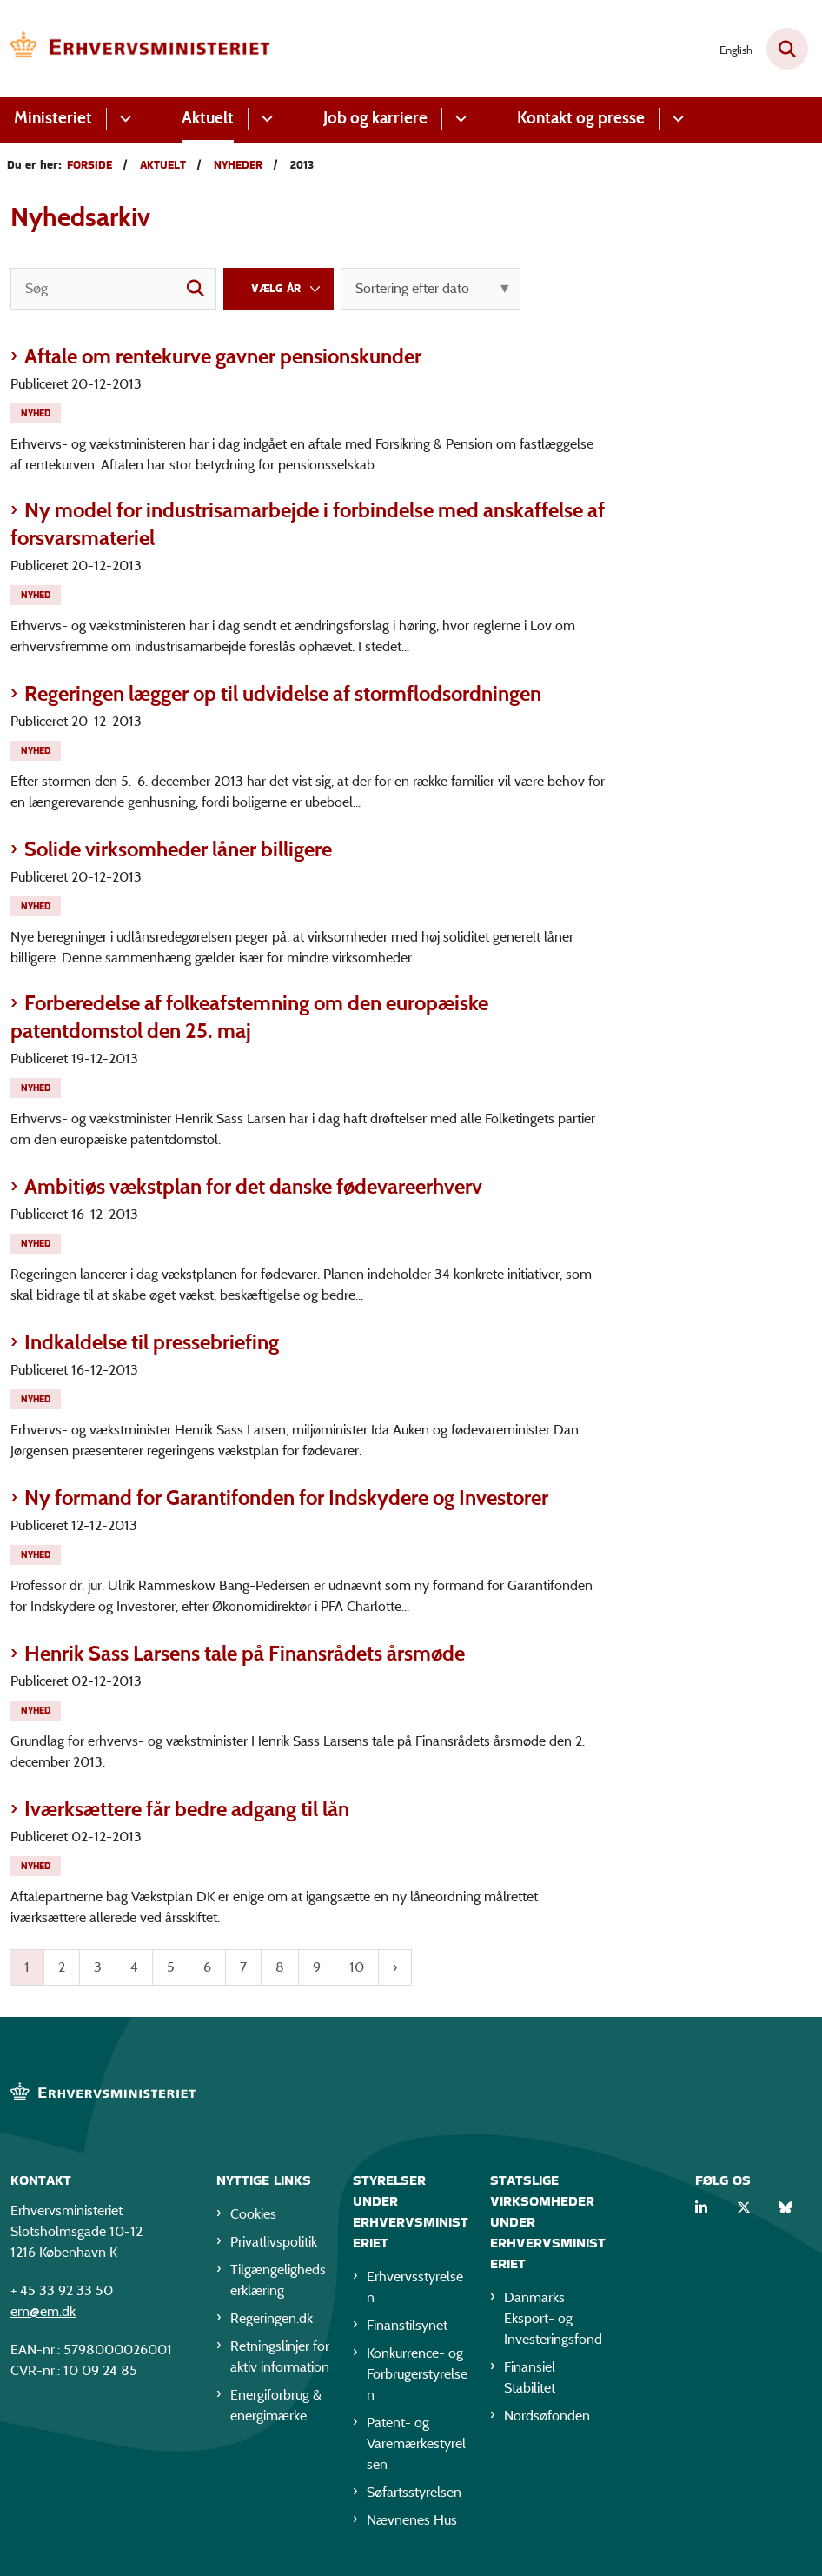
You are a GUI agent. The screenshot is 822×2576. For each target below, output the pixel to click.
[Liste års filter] (278, 289)
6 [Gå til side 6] (207, 1967)
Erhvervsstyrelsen (415, 2287)
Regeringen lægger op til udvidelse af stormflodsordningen (282, 693)
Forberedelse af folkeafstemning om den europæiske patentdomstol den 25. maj (249, 1016)
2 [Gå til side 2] (61, 1967)
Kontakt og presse (581, 118)
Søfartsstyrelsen (414, 2492)
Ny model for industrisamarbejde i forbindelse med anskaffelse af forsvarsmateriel (307, 523)
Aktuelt (208, 118)
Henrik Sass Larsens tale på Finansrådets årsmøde (244, 1653)
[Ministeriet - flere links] (123, 119)
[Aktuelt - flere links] (265, 119)
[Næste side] (395, 1967)
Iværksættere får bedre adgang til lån (186, 1808)
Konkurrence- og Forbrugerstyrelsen (417, 2374)
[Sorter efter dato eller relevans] (430, 289)
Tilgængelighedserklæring (278, 2280)
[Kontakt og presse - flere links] (676, 119)
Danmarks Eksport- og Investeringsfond (553, 2318)
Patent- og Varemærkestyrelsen (416, 2443)
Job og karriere (375, 118)
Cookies (253, 2214)
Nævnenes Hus (412, 2520)
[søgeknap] (195, 289)
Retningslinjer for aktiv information (279, 2356)
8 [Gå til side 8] (279, 1967)
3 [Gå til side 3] (98, 1967)
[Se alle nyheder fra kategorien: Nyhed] (37, 411)
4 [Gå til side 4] (134, 1967)
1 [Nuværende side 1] (27, 1967)
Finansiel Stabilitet (529, 2377)
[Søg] (113, 289)
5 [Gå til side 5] (171, 1967)
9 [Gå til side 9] (317, 1967)
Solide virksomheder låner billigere (178, 849)
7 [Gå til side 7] (243, 1967)
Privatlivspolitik (273, 2241)
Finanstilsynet (407, 2325)
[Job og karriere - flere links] (458, 119)
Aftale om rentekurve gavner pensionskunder (222, 356)
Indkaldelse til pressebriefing (151, 1342)
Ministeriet (53, 118)
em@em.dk (43, 2311)
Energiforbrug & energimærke (276, 2405)
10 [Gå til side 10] (356, 1967)
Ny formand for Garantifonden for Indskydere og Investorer (286, 1497)
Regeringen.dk (271, 2318)
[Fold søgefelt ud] (787, 49)
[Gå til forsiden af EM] (135, 48)
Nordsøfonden (547, 2415)
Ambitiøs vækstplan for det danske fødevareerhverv (253, 1186)
